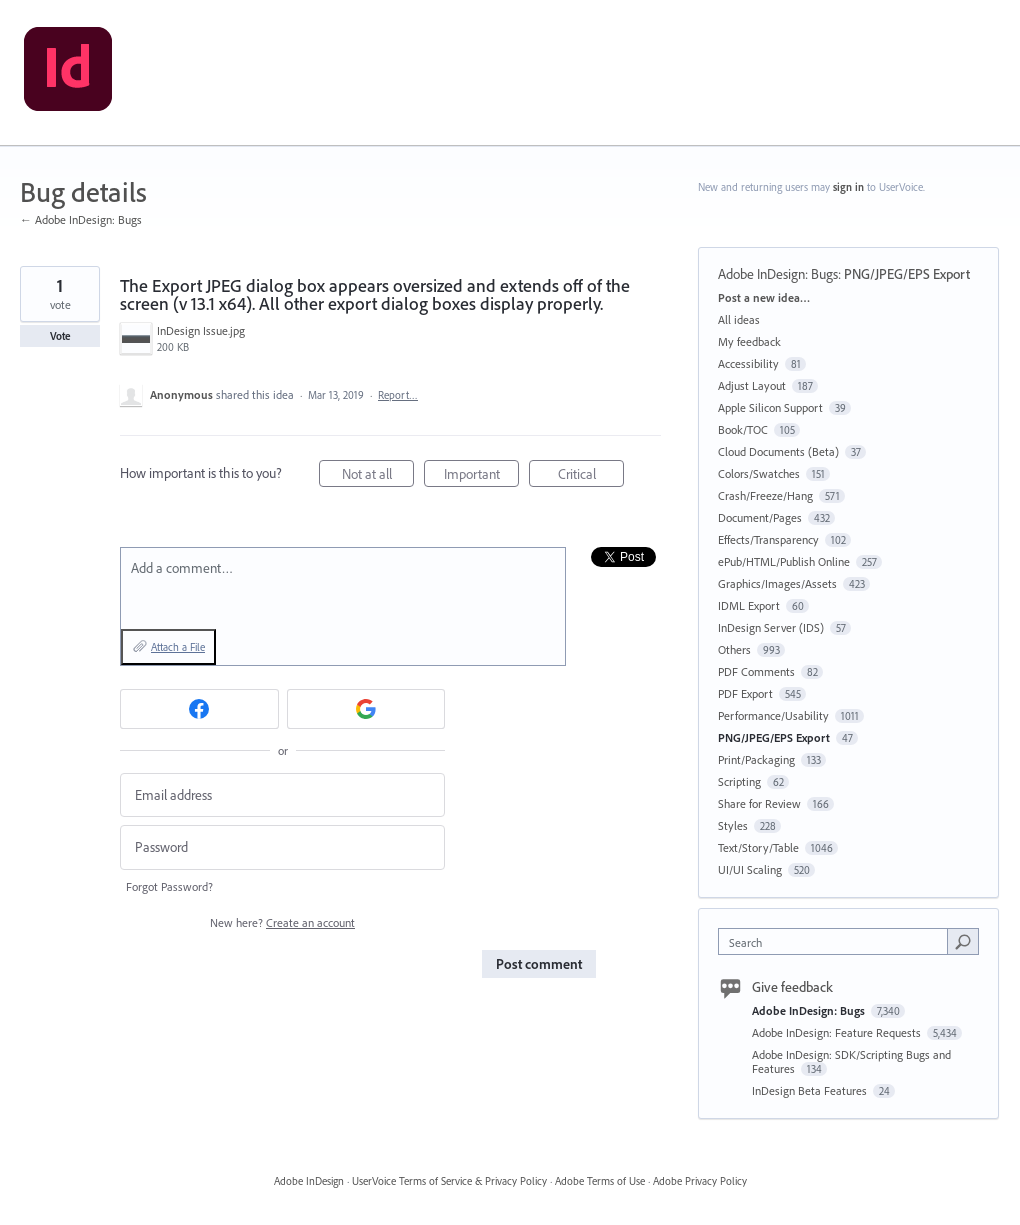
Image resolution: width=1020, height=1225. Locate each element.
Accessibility (748, 363)
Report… (398, 395)
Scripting (739, 781)
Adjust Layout (752, 385)
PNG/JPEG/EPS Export (907, 274)
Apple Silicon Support (770, 407)
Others (734, 649)
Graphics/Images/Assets (777, 583)
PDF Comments (756, 671)
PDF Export (745, 693)
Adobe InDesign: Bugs (778, 274)
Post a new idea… (764, 297)
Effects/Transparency (768, 539)
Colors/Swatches (759, 473)
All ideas (739, 319)
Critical (591, 476)
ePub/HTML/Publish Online (784, 561)
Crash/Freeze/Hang (765, 495)
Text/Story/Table (758, 847)
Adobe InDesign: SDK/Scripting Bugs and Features (851, 1061)
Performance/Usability (773, 715)
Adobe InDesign (309, 1181)
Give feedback (792, 987)
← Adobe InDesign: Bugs (81, 219)
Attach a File (178, 647)
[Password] (282, 847)
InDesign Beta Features (811, 1090)
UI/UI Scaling (750, 869)
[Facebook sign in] (199, 709)
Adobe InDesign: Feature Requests (838, 1032)
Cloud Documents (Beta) (778, 451)
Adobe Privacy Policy (700, 1181)
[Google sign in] (366, 709)
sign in (848, 187)
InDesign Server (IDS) (771, 627)
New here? (282, 922)
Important (482, 476)
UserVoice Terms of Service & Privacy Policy (449, 1181)
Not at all (378, 476)
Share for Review (759, 803)
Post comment (539, 964)
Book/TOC (743, 429)
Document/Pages (760, 517)
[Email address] (282, 795)
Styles (733, 825)
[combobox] (837, 941)
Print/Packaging (756, 759)
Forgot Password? (169, 886)
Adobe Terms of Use (600, 1181)
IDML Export (749, 605)
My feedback (749, 341)
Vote (60, 336)
